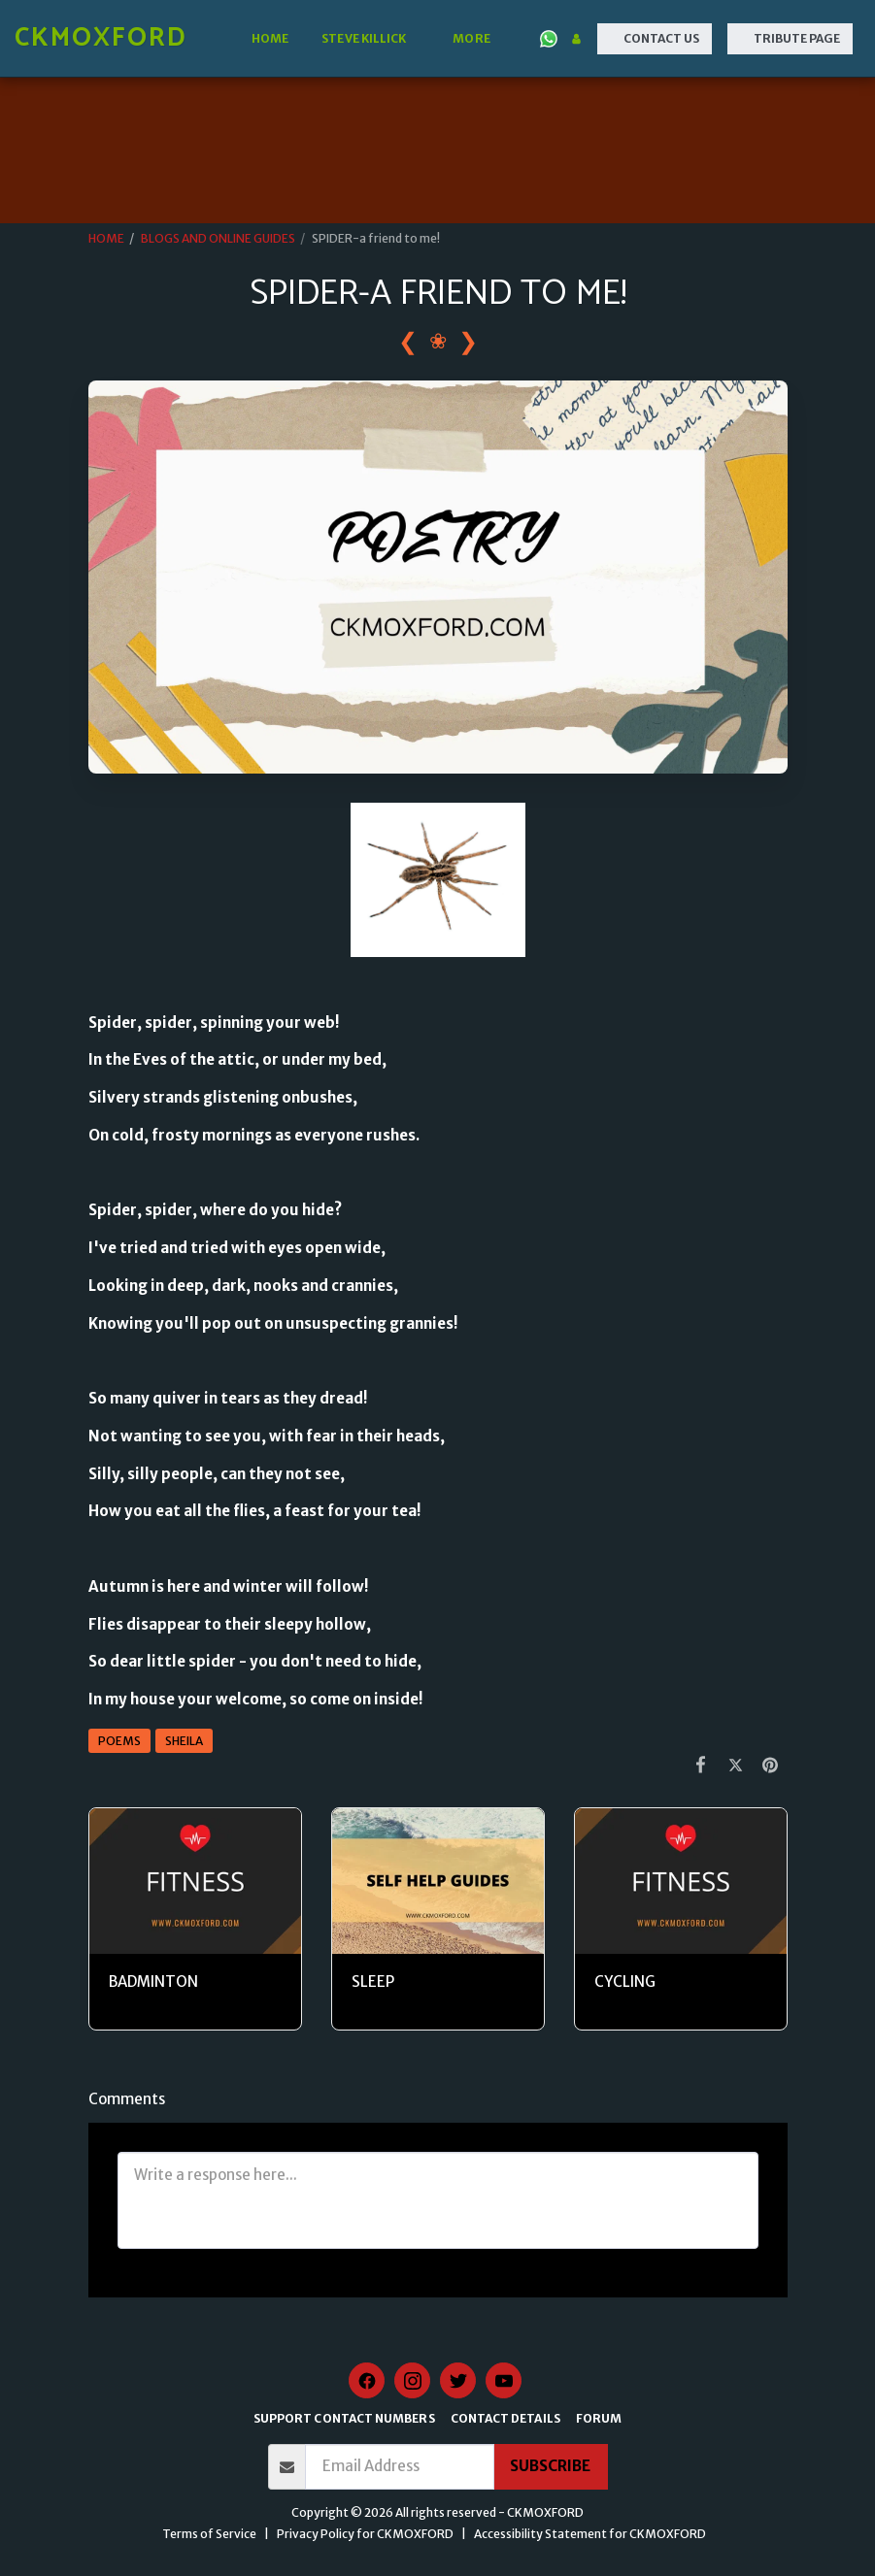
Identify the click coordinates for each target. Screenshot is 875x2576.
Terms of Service (209, 2533)
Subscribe (550, 2466)
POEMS (119, 1741)
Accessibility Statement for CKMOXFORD (590, 2533)
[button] (370, 38)
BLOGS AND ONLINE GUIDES (218, 238)
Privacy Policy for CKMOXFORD (365, 2533)
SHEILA (184, 1741)
